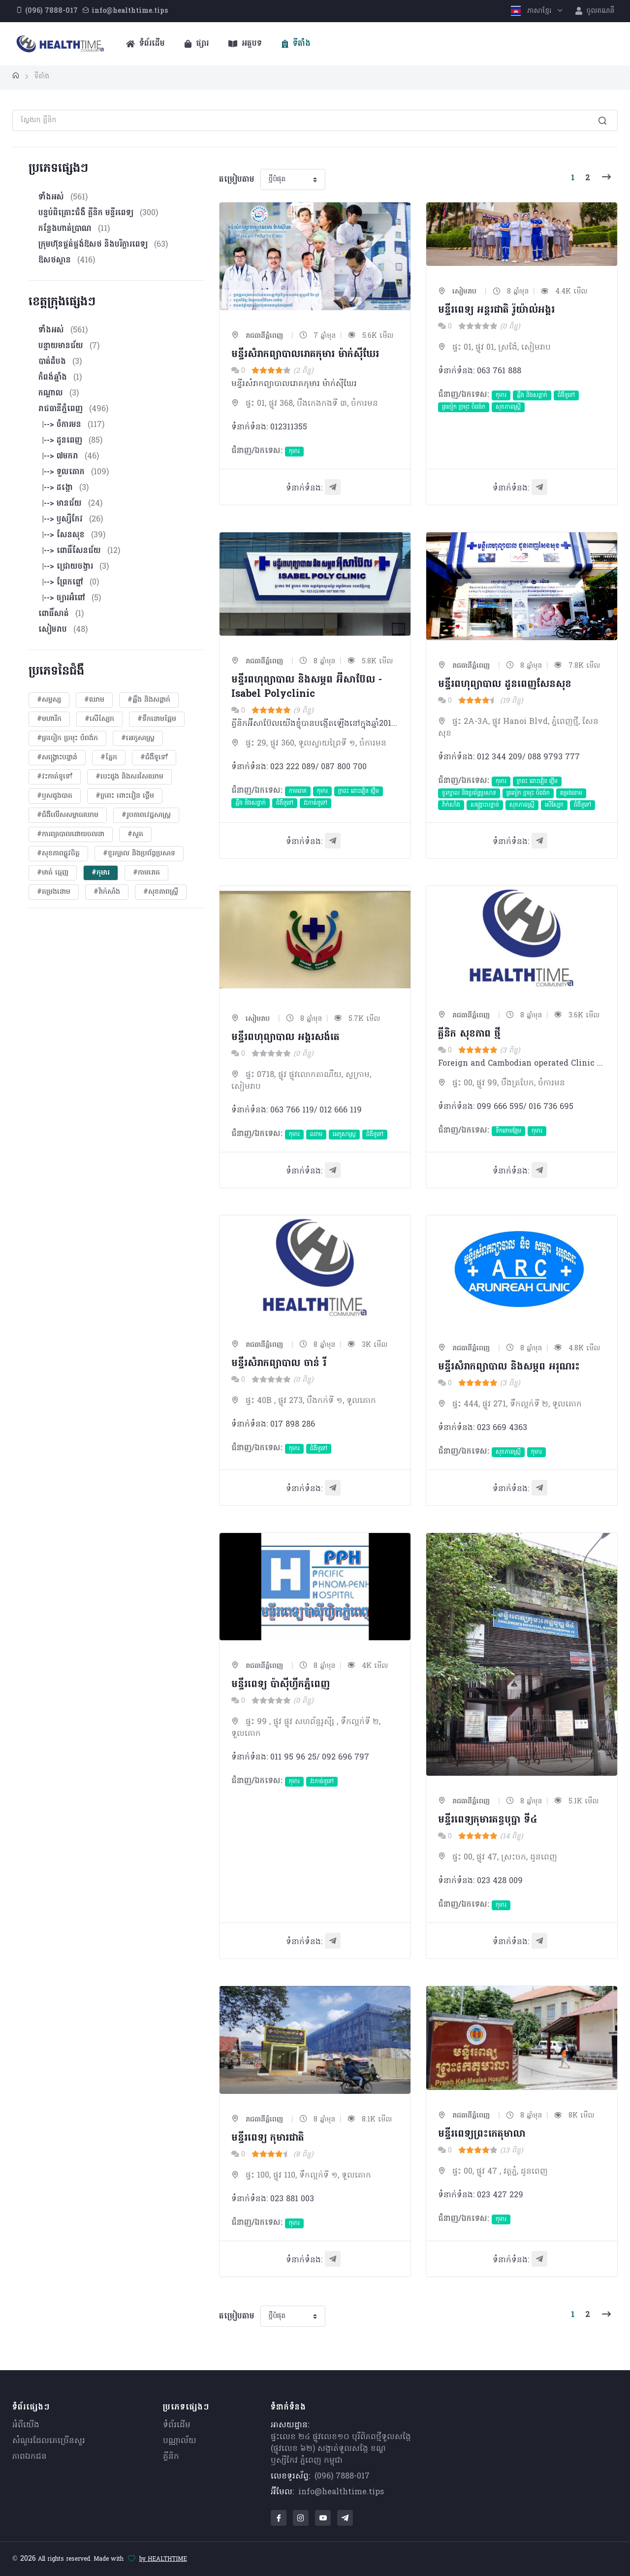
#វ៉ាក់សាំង (107, 892)
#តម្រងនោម (53, 892)
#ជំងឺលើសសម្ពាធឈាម (67, 815)
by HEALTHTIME (163, 2559)
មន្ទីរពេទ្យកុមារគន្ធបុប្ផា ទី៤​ (487, 1820)
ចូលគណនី (594, 11)
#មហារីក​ (49, 719)
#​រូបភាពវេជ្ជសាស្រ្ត (146, 815)
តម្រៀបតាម (236, 180)
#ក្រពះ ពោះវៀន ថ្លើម (124, 796)
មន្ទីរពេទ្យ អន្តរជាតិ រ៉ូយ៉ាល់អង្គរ (496, 310)
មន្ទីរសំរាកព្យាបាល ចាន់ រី (278, 1363)
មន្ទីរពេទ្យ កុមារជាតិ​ (267, 2138)
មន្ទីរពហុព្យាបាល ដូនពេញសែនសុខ (504, 684)
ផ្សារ (197, 44)
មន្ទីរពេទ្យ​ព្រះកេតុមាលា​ (482, 2134)
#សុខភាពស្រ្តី (160, 892)
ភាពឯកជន (29, 2457)
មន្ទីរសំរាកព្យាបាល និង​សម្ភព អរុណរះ (509, 1367)
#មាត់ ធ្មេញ (52, 873)
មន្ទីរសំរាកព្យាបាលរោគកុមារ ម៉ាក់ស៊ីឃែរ (305, 354)
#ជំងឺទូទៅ (154, 757)
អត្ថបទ (245, 44)
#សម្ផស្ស (49, 700)
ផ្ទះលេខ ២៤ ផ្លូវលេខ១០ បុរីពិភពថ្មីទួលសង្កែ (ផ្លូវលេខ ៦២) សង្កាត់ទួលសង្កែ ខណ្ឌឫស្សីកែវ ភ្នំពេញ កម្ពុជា (341, 2449)
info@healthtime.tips (341, 2492)
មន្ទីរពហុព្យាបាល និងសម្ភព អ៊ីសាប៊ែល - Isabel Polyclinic (306, 687)
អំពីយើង (25, 2425)
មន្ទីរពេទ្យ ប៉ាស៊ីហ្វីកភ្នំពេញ (280, 1684)
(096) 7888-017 (342, 2476)
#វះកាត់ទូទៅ (54, 777)
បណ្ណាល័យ (179, 2441)
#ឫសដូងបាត (54, 796)
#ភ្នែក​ (108, 757)
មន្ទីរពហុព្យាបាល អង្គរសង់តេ (285, 1037)
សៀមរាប (457, 292)
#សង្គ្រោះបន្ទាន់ (57, 757)
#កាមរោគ (146, 873)
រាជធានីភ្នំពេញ (257, 336)
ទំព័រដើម (145, 44)
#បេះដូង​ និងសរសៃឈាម (129, 777)
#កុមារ (101, 873)
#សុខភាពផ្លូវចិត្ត (58, 853)
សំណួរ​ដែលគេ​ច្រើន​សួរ (48, 2441)
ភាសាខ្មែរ (532, 11)
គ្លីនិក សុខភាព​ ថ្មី (469, 1034)
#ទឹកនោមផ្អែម (156, 719)
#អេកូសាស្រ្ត (138, 738)
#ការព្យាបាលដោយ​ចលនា (70, 834)
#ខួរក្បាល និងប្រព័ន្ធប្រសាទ (139, 853)
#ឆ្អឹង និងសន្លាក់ (148, 700)
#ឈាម (94, 700)
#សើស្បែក (99, 719)
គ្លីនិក (171, 2457)
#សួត (135, 834)
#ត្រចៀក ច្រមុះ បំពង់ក (67, 738)
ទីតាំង (296, 44)
